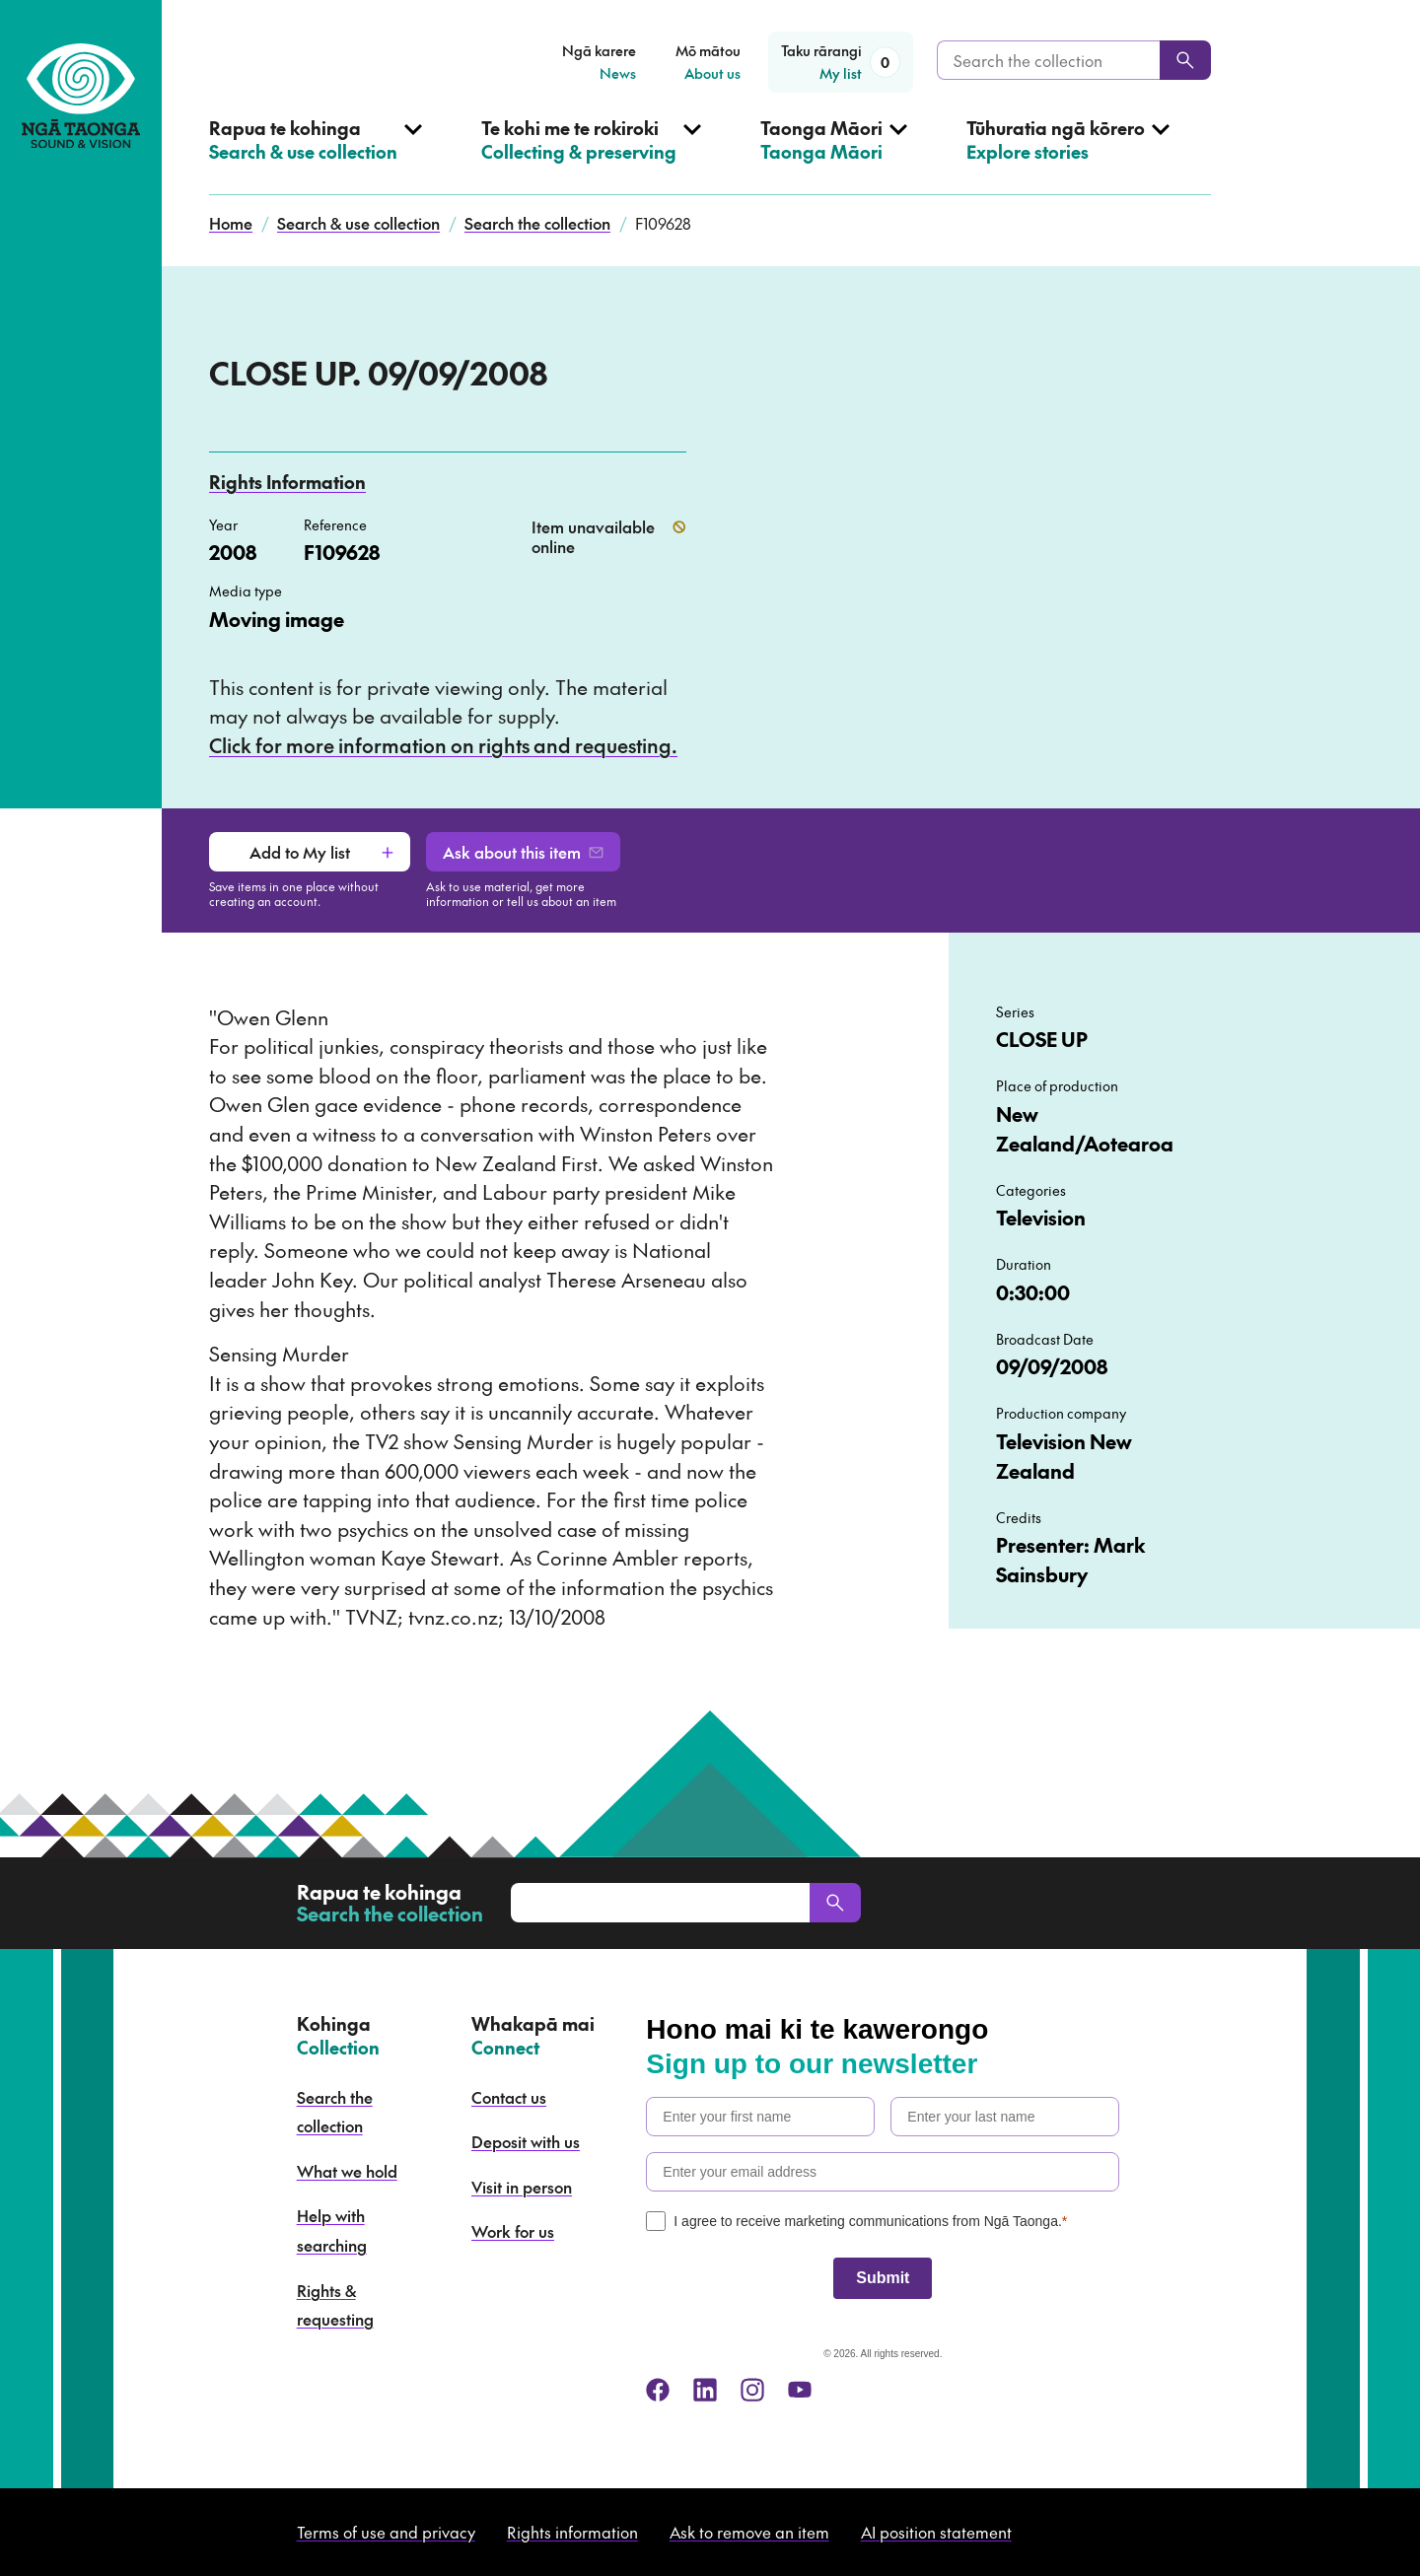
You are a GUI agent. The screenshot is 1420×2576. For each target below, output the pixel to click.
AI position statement (936, 2531)
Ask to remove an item (749, 2531)
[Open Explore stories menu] (1068, 155)
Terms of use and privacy (386, 2531)
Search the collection (537, 223)
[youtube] (800, 2390)
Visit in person (521, 2186)
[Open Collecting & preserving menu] (591, 155)
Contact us (508, 2097)
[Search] (1185, 60)
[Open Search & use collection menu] (315, 155)
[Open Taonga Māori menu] (833, 155)
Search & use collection (358, 223)
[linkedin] (705, 2390)
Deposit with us (525, 2141)
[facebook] (658, 2390)
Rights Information (287, 481)
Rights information (572, 2531)
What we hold (347, 2171)
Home (230, 223)
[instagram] (752, 2390)
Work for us (512, 2231)
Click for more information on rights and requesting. (443, 745)
